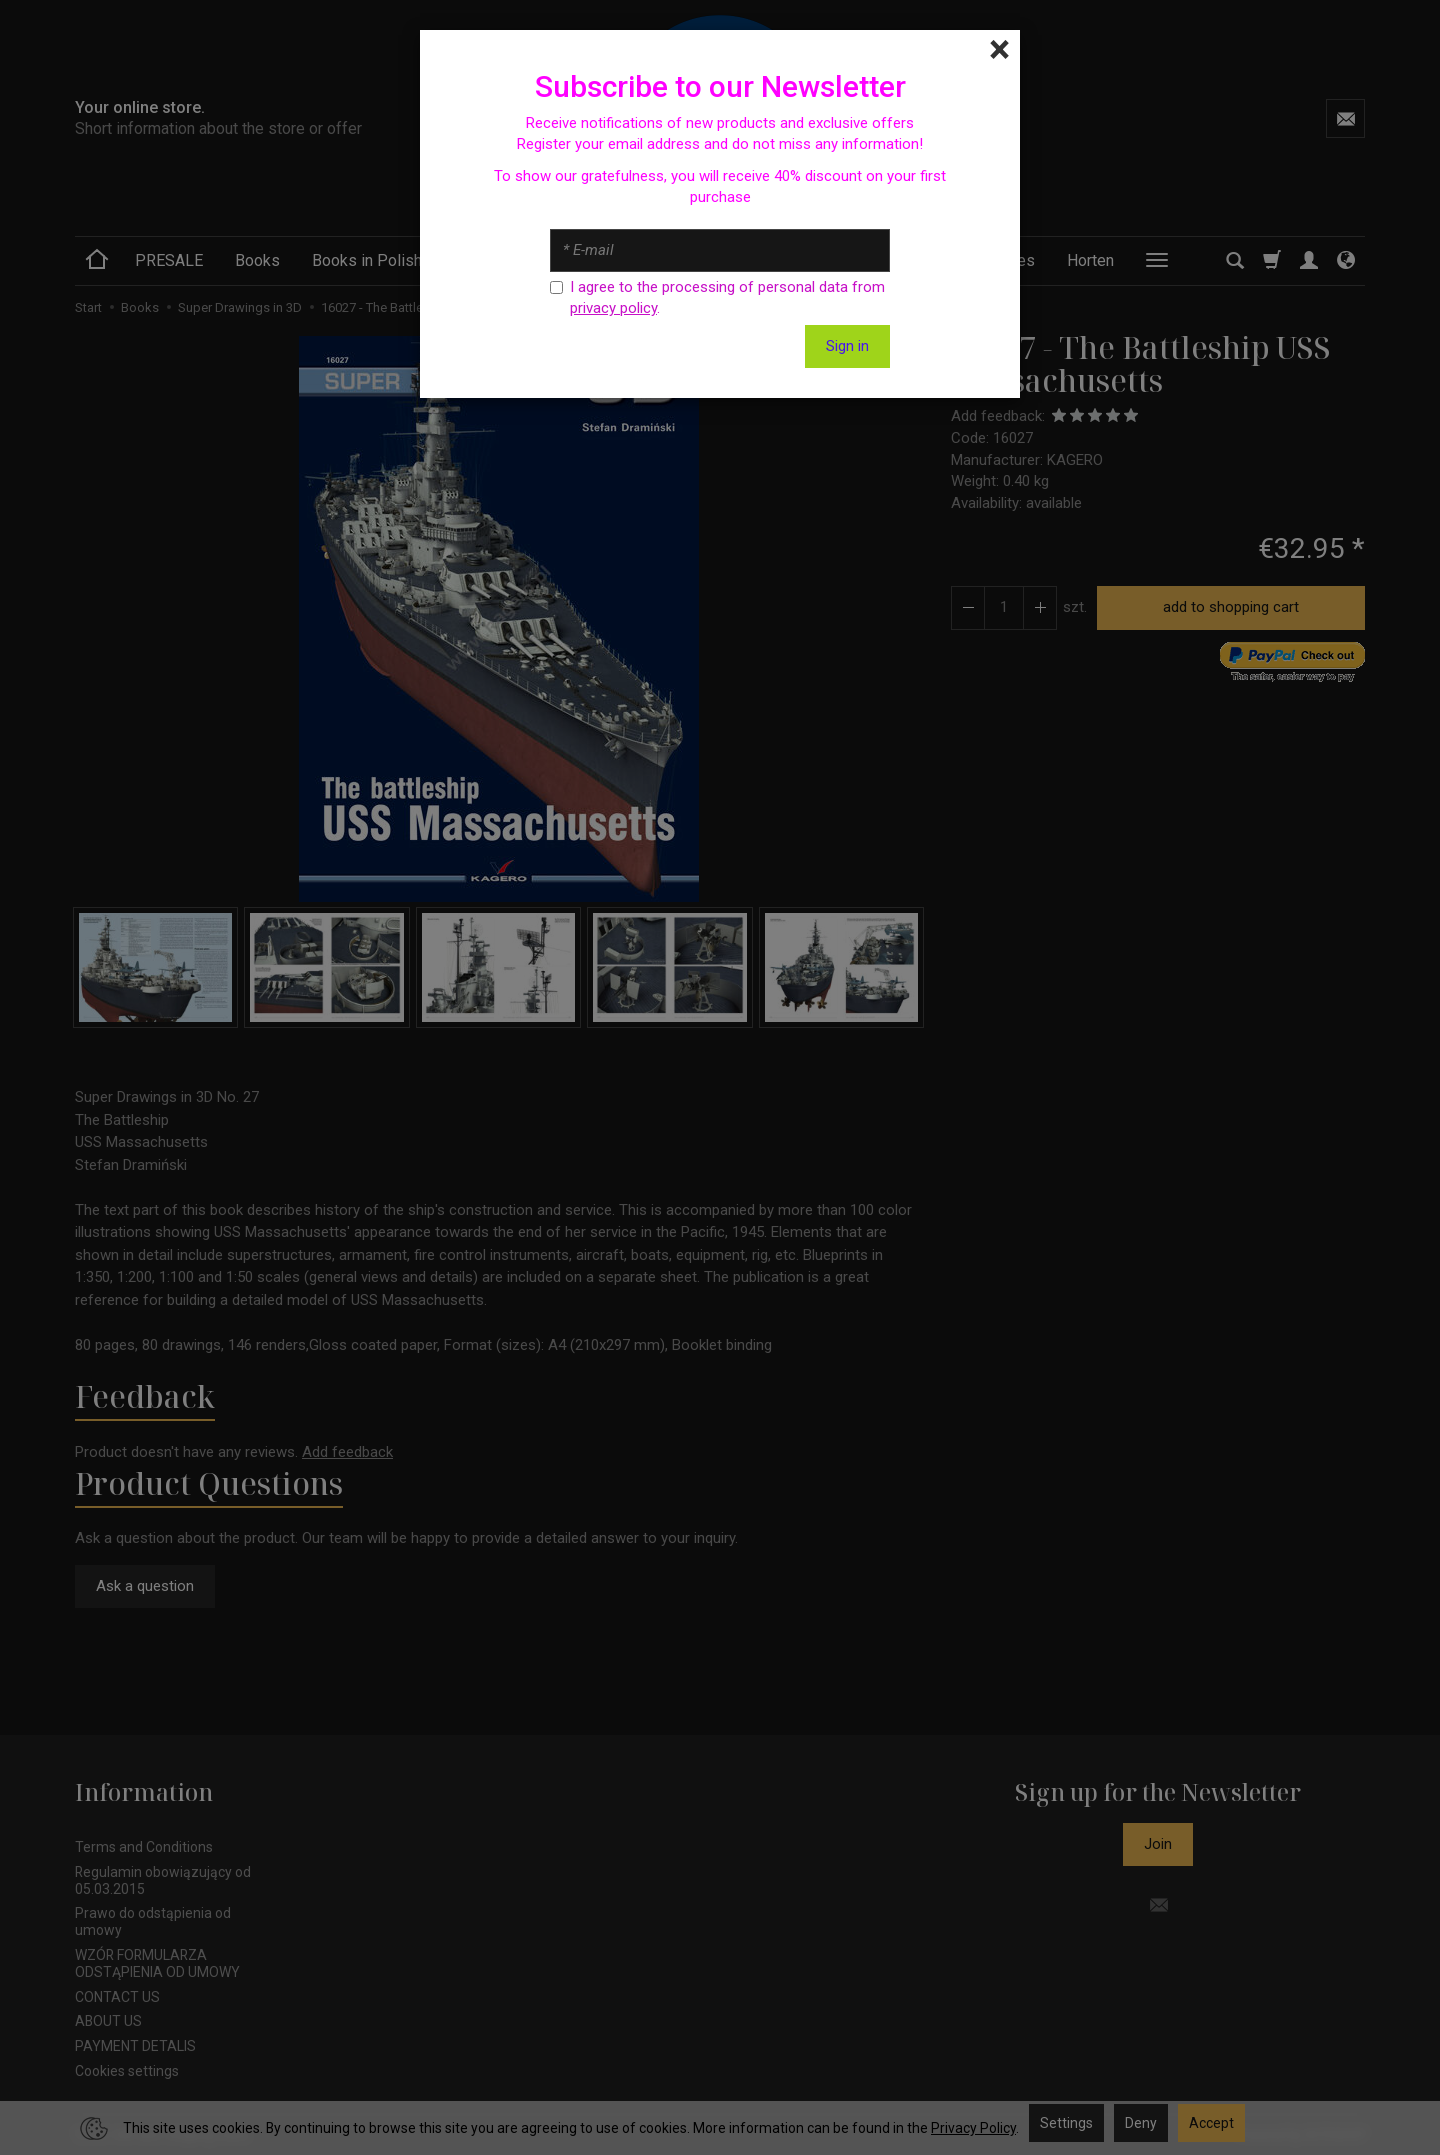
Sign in (847, 346)
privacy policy (613, 308)
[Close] (999, 50)
